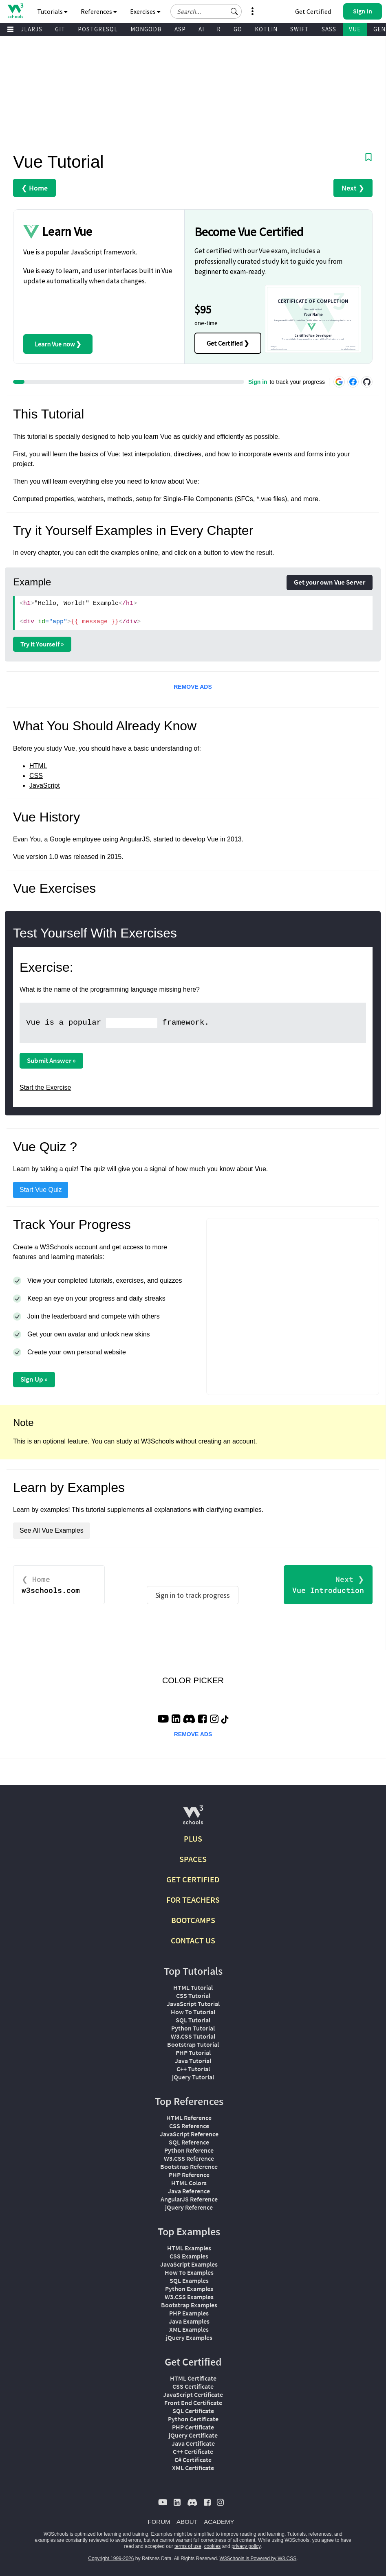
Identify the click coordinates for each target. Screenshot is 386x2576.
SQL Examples (189, 2280)
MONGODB (146, 29)
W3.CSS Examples (189, 2297)
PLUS (193, 1838)
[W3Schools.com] (193, 1818)
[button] (234, 11)
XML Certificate (193, 2468)
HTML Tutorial (193, 1987)
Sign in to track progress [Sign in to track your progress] (192, 1595)
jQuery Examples (189, 2337)
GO (238, 29)
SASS (329, 29)
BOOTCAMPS (193, 1920)
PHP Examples (189, 2313)
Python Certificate (193, 2419)
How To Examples (189, 2272)
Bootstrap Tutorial (193, 2044)
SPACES (193, 1859)
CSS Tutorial (193, 1995)
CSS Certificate (193, 2386)
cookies (212, 2546)
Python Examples (189, 2289)
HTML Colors (189, 2183)
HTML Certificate (193, 2378)
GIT (60, 29)
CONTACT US (193, 1940)
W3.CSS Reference (189, 2158)
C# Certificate (193, 2460)
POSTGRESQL (98, 29)
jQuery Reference (189, 2207)
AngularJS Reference (189, 2199)
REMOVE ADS (193, 686)
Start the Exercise (45, 1087)
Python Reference (189, 2150)
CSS (36, 775)
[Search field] (206, 11)
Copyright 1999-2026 (111, 2558)
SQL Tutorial (193, 2020)
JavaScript (44, 785)
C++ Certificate (193, 2451)
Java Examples (189, 2321)
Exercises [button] (145, 11)
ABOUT (187, 2521)
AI (201, 29)
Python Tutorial (193, 2028)
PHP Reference (189, 2175)
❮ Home (34, 188)
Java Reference (189, 2191)
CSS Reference (189, 2126)
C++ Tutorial (193, 2069)
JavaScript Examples (189, 2264)
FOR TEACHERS (193, 1900)
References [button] (99, 11)
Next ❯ (353, 188)
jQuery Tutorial (193, 2077)
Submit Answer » (51, 1060)
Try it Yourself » (42, 644)
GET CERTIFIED (193, 1879)
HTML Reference (189, 2118)
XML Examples (189, 2329)
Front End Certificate (193, 2403)
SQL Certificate (193, 2411)
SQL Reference (189, 2142)
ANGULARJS (24, 29)
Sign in (257, 382)
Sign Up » (34, 1379)
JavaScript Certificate (193, 2394)
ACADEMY (219, 2521)
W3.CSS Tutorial (193, 2036)
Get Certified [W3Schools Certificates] (313, 11)
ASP (180, 29)
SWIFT (299, 29)
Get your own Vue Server (329, 582)
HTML (38, 765)
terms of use (187, 2546)
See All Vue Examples (52, 1530)
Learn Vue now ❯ (58, 344)
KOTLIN (266, 29)
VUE (355, 29)
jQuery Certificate (193, 2435)
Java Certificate (193, 2443)
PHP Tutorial (193, 2052)
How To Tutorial (193, 2012)
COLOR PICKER (193, 1680)
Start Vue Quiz (41, 1189)
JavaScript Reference (189, 2134)
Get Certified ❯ (228, 343)
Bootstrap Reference (189, 2166)
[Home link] (15, 11)
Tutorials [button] (52, 11)
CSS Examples (189, 2256)
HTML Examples (189, 2248)
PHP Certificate (193, 2427)
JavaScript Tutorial (193, 2004)
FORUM (159, 2521)
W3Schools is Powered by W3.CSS (258, 2558)
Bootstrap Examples (189, 2305)
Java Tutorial (193, 2061)
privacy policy (246, 2546)
